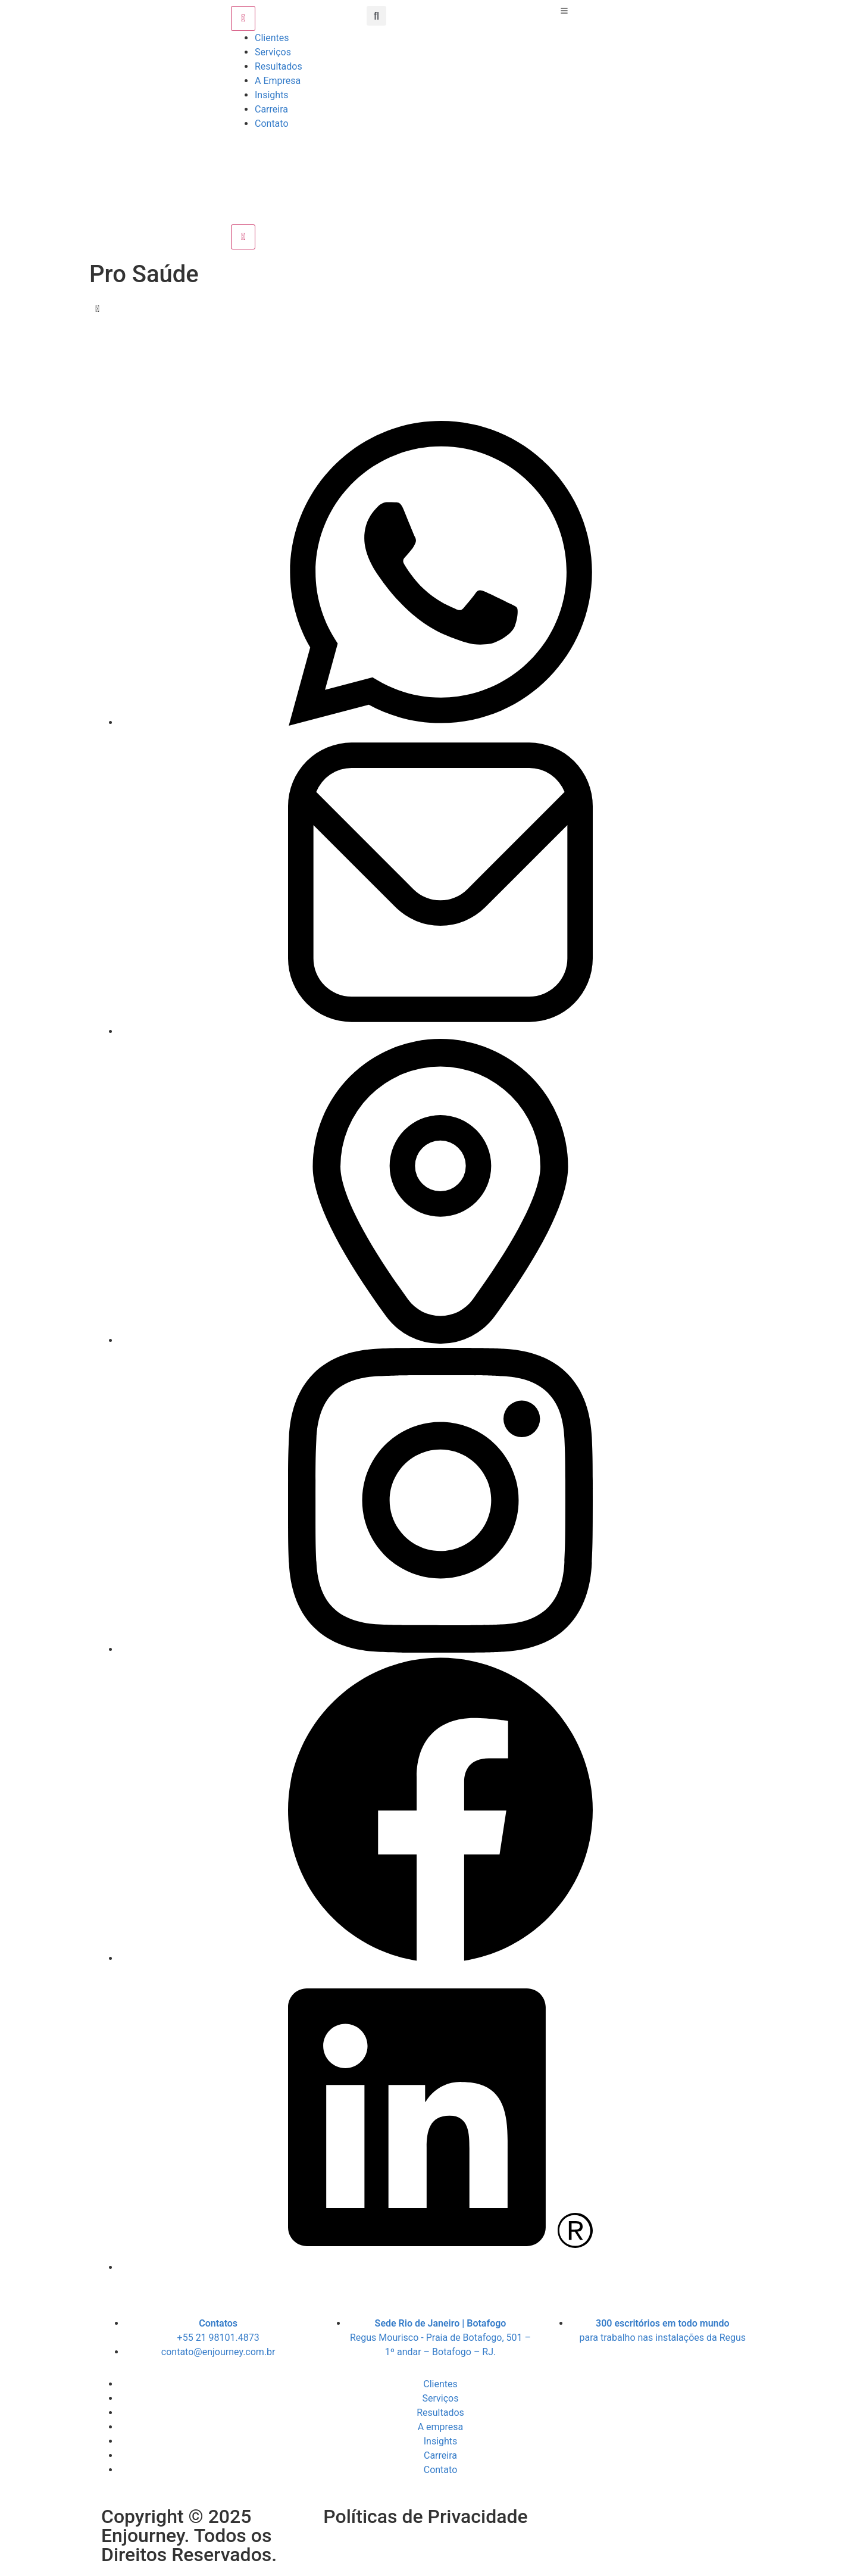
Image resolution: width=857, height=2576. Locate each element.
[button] (376, 16)
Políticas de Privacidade (425, 2516)
